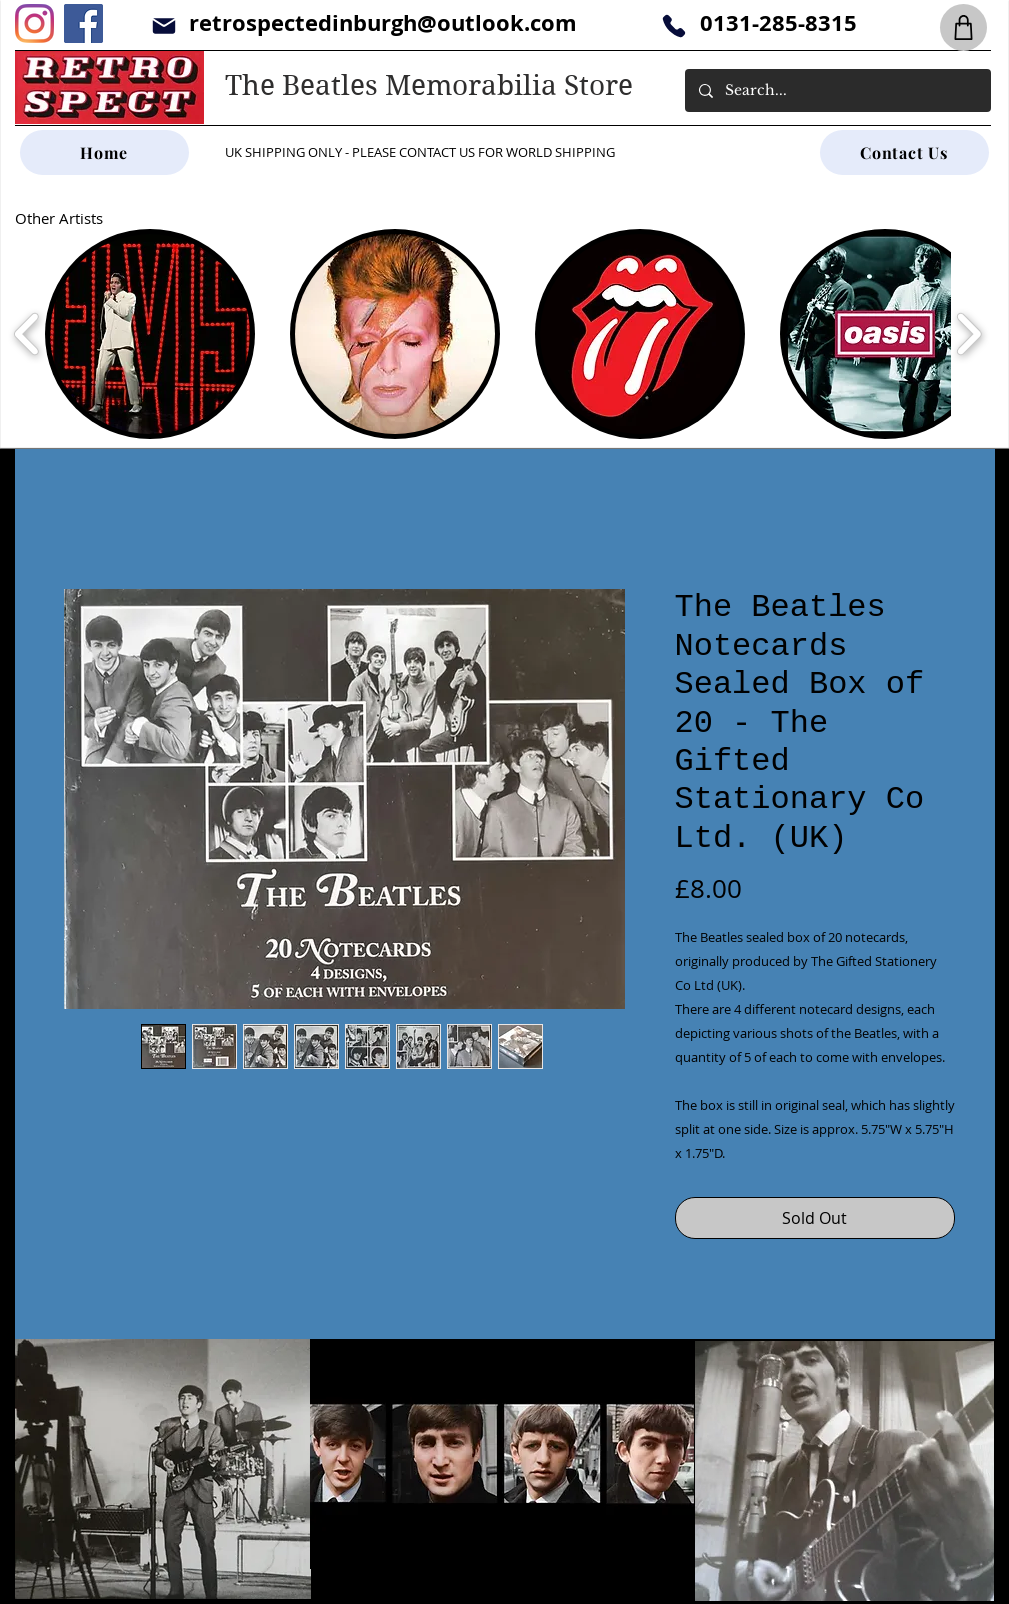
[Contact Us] (904, 152)
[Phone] (674, 25)
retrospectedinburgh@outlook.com (383, 22)
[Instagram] (34, 23)
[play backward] (27, 334)
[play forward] (968, 334)
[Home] (104, 152)
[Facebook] (83, 23)
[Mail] (164, 25)
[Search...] (837, 90)
